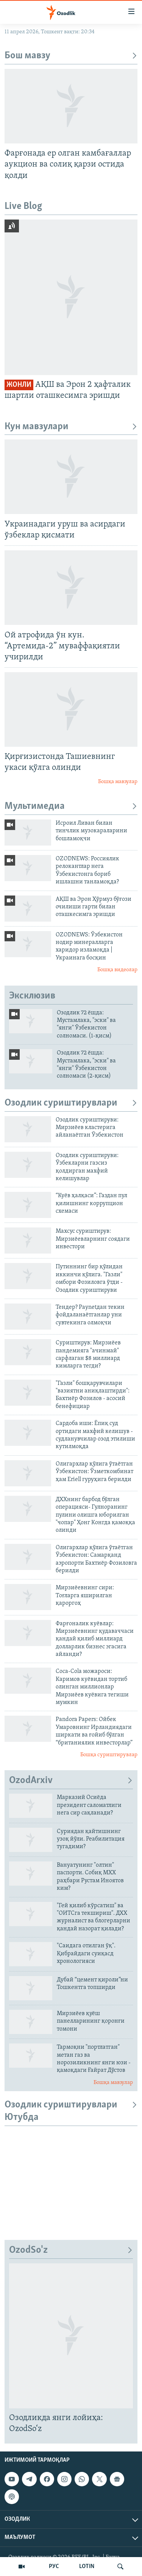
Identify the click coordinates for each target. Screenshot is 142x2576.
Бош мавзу (71, 56)
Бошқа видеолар (117, 970)
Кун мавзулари (71, 427)
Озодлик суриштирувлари (71, 1103)
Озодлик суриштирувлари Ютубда (71, 2111)
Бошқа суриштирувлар (108, 1755)
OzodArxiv (71, 1780)
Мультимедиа (71, 806)
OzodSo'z (71, 2250)
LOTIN (86, 2567)
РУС (54, 2567)
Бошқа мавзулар (117, 782)
